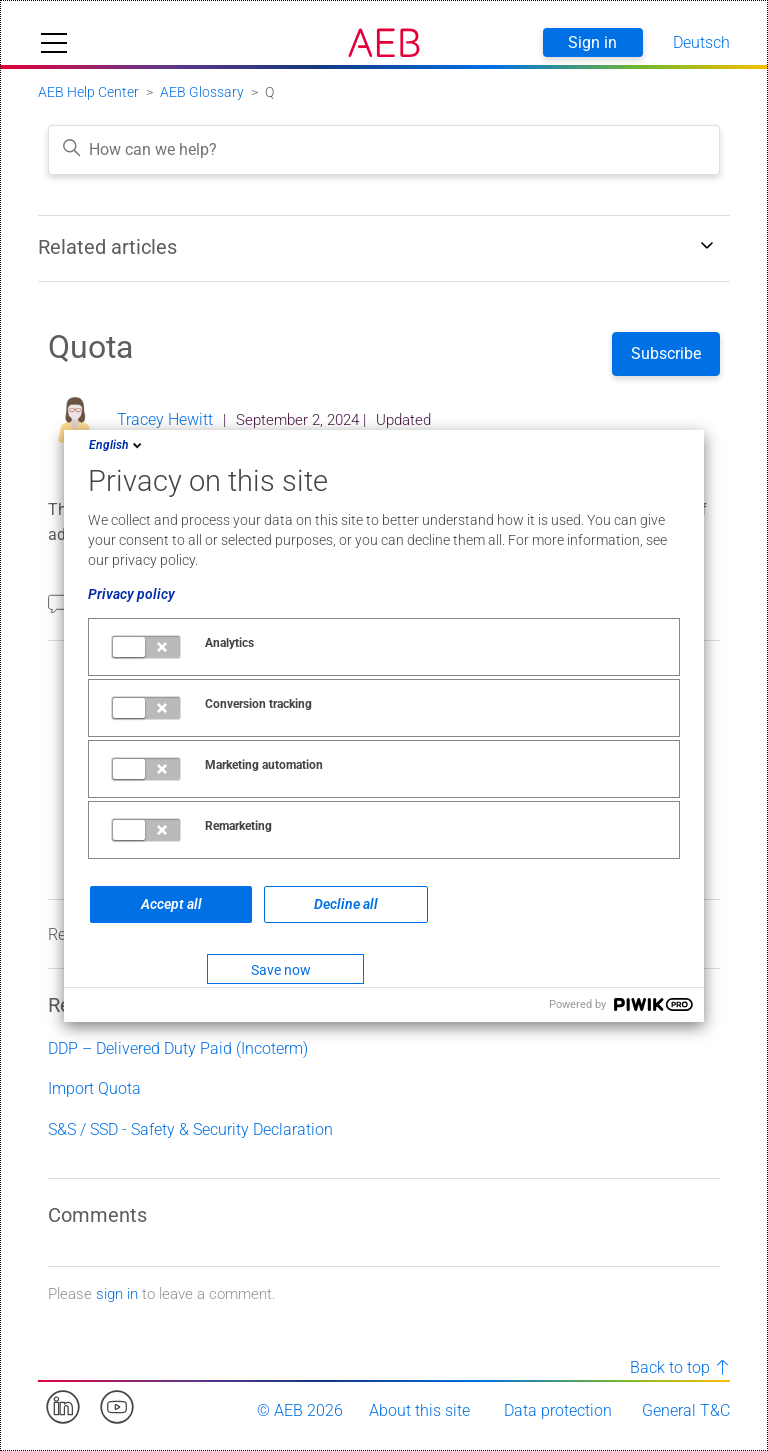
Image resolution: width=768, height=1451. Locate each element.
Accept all (171, 904)
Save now (281, 970)
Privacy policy (131, 594)
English (117, 445)
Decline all (346, 904)
